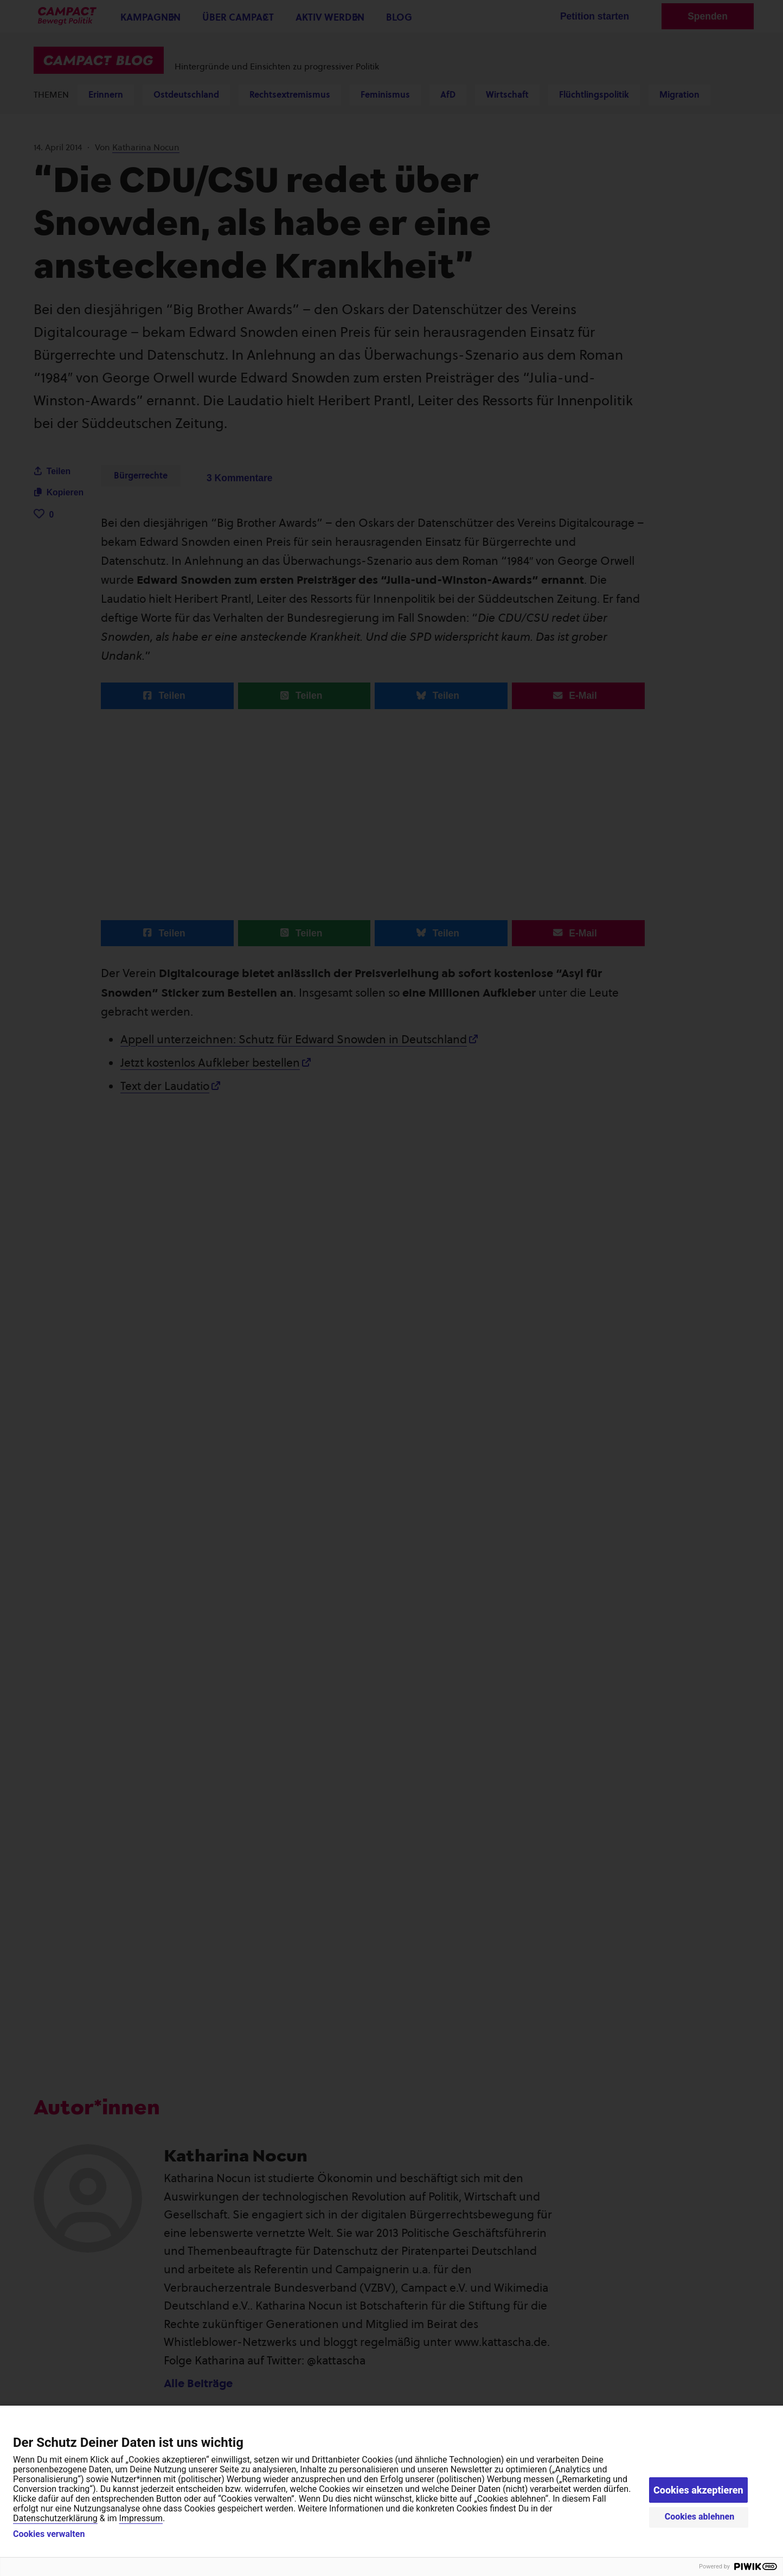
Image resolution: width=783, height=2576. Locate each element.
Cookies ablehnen (700, 2516)
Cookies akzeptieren (698, 2490)
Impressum (141, 2518)
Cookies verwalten (49, 2534)
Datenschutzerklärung (55, 2518)
